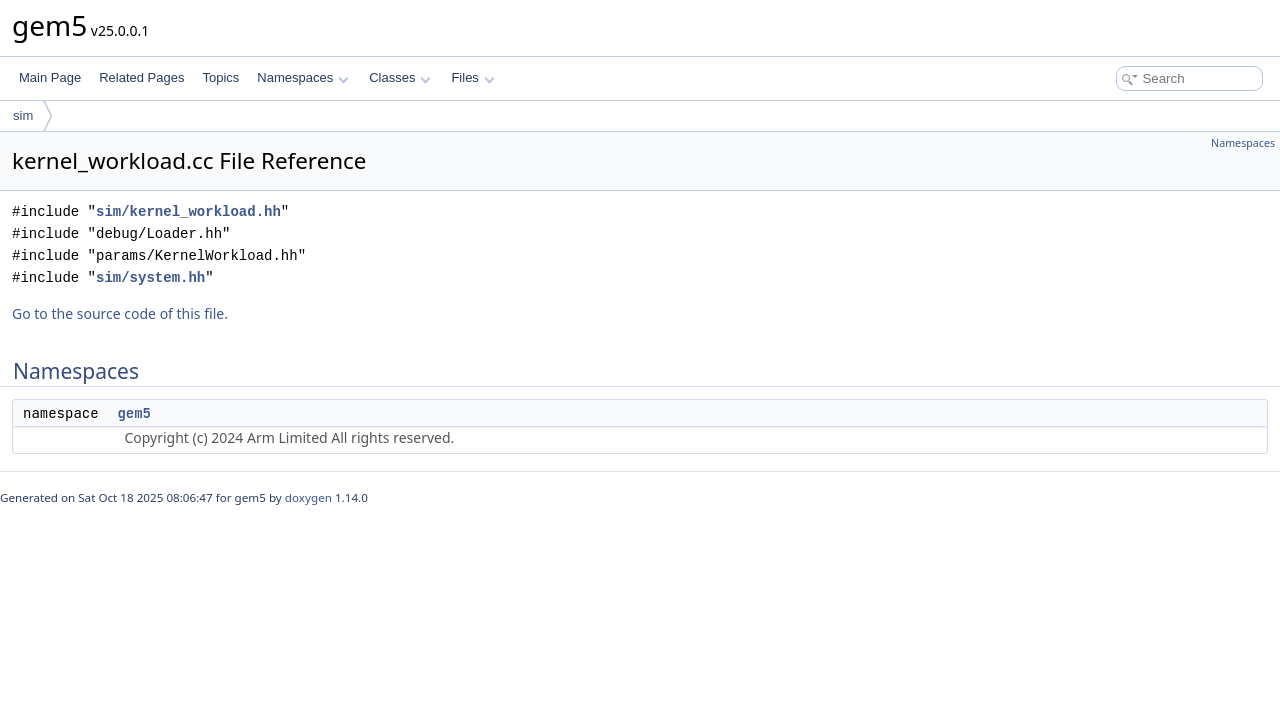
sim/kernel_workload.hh (188, 211)
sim (23, 115)
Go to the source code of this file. (120, 313)
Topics (220, 77)
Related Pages (141, 77)
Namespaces (302, 77)
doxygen (308, 497)
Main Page (50, 77)
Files (472, 77)
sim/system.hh (150, 277)
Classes (400, 77)
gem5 (134, 413)
